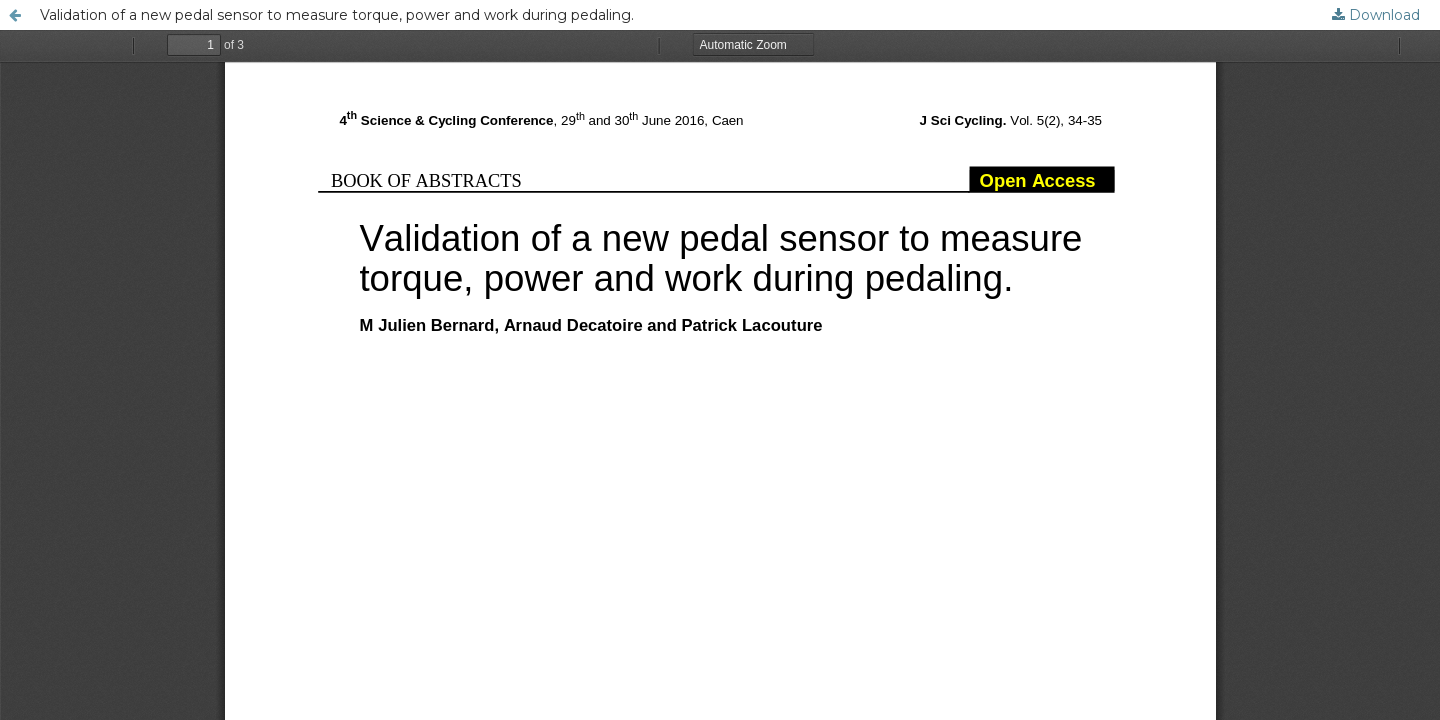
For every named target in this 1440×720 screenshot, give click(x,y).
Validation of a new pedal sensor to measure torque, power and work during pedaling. (337, 15)
